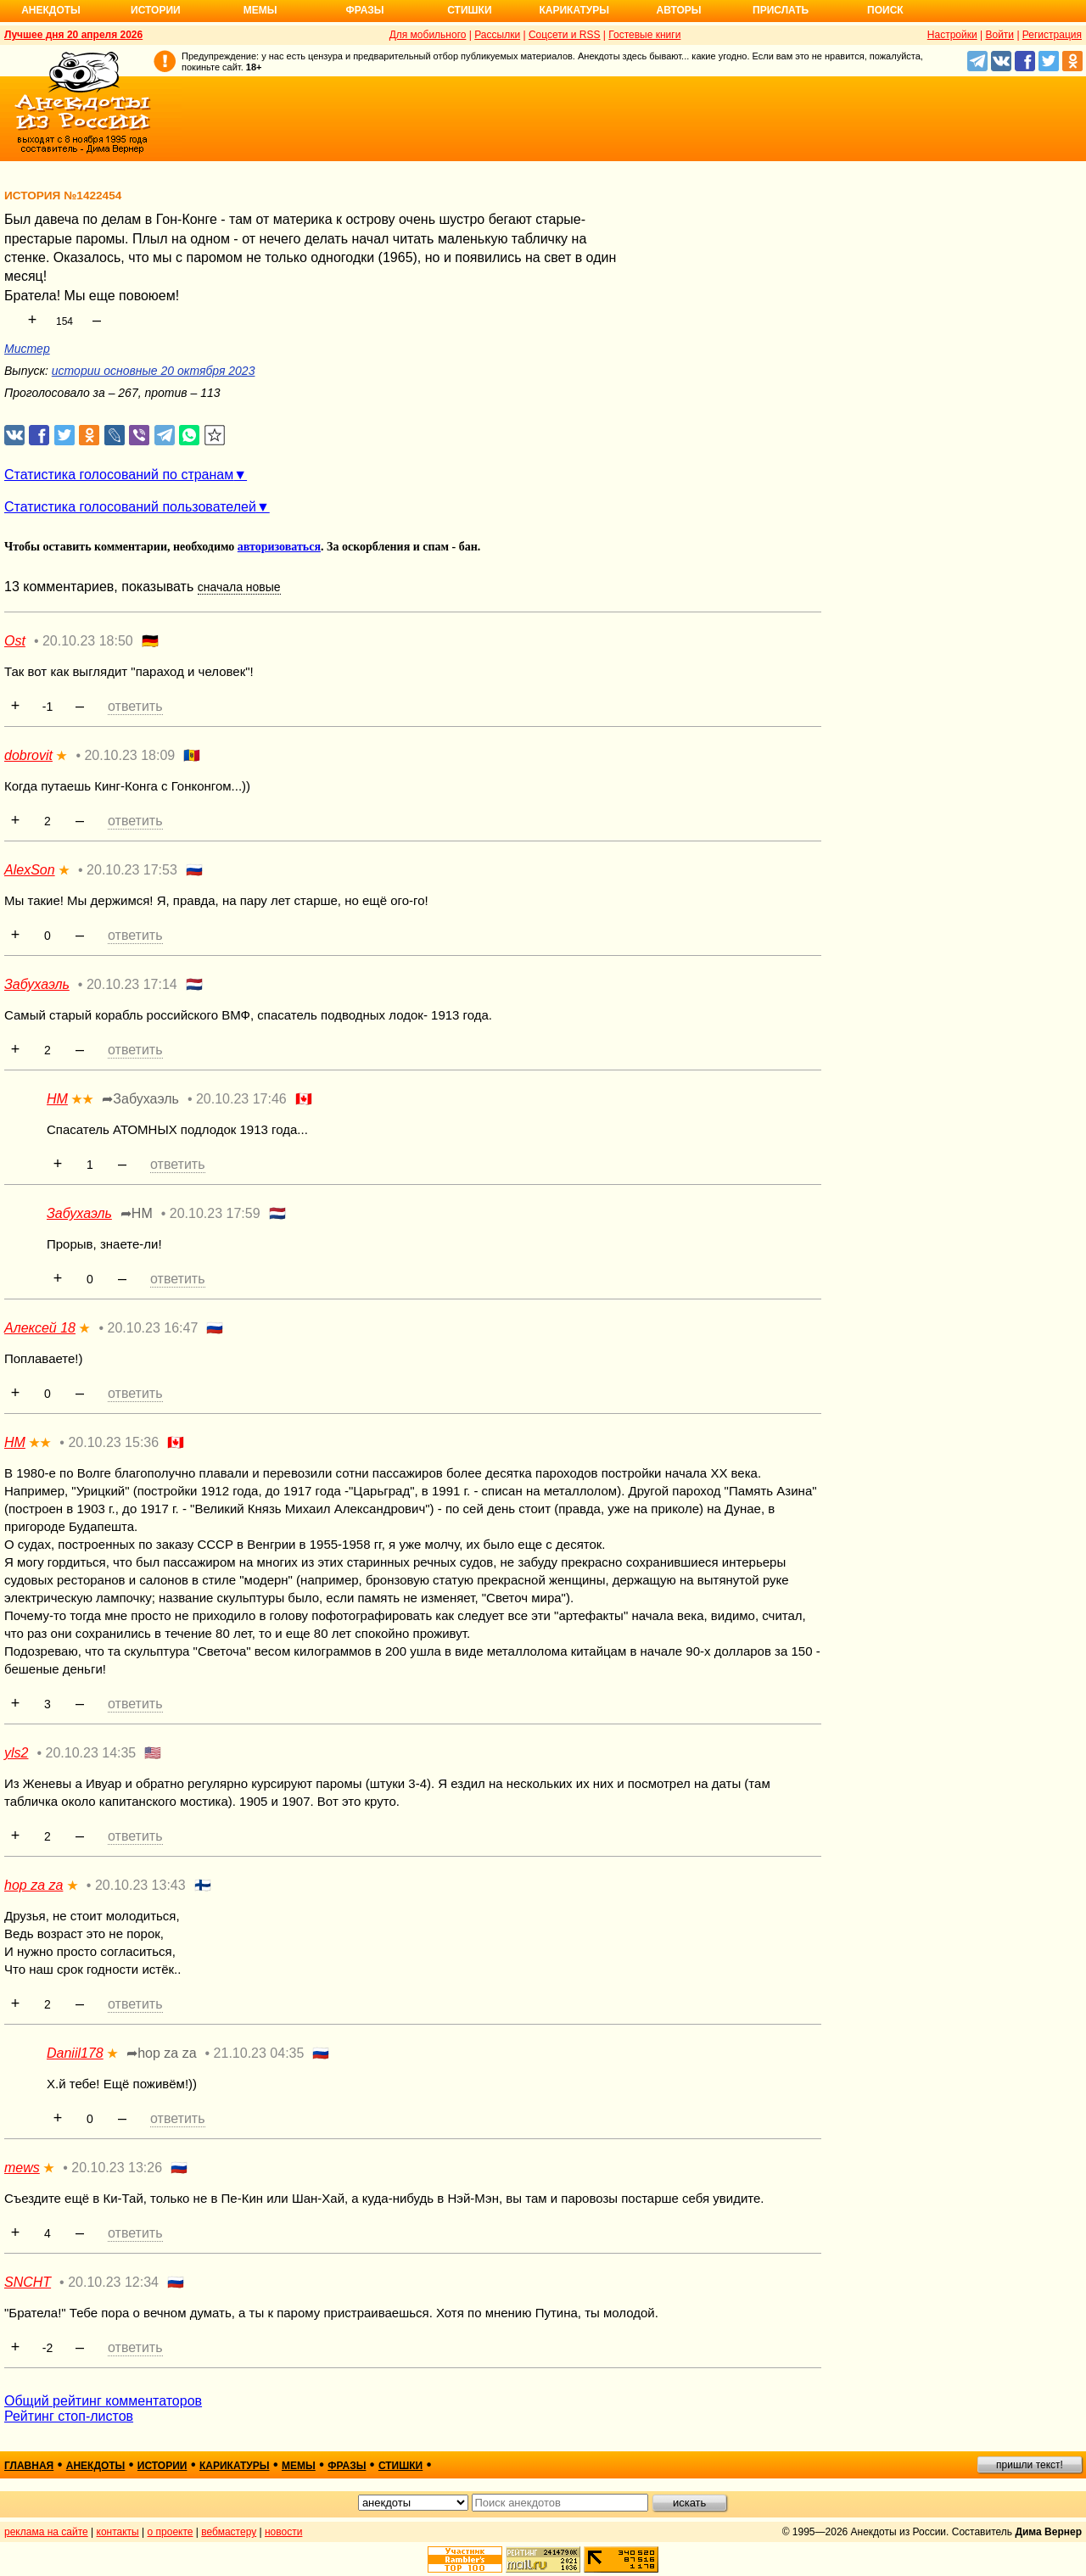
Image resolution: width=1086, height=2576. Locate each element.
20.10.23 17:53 (132, 870)
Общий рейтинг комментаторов (103, 2401)
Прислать (781, 10)
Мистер (27, 348)
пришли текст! (1029, 2465)
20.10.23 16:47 (153, 1328)
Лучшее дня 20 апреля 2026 (73, 35)
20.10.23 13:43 (140, 1885)
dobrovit (28, 755)
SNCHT (27, 2282)
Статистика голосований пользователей (130, 507)
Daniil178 (75, 2053)
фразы (346, 2466)
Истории (156, 10)
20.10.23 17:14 (132, 984)
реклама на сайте (46, 2532)
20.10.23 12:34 (113, 2282)
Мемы (260, 10)
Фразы (364, 10)
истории (162, 2466)
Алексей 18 (40, 1328)
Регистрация (1052, 35)
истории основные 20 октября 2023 (153, 370)
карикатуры (234, 2466)
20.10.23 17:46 (241, 1099)
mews (22, 2167)
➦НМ (136, 1213)
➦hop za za (161, 2053)
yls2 (16, 1753)
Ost (14, 641)
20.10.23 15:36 (113, 1442)
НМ (57, 1099)
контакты (118, 2532)
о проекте (170, 2532)
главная (28, 2466)
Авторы (679, 10)
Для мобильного (428, 35)
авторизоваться (279, 546)
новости (283, 2532)
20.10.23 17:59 (215, 1213)
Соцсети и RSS (565, 35)
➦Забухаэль (140, 1099)
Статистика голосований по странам (118, 474)
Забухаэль (37, 984)
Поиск (885, 10)
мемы (299, 2466)
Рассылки (497, 35)
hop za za (33, 1885)
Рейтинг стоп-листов (68, 2416)
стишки (400, 2466)
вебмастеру (228, 2532)
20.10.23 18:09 (129, 755)
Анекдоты (51, 10)
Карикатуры (574, 10)
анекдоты (96, 2466)
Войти (999, 35)
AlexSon (29, 870)
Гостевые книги (644, 35)
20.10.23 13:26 (116, 2167)
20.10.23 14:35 (91, 1753)
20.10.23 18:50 (87, 641)
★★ (82, 1099)
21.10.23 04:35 (259, 2053)
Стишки (469, 10)
